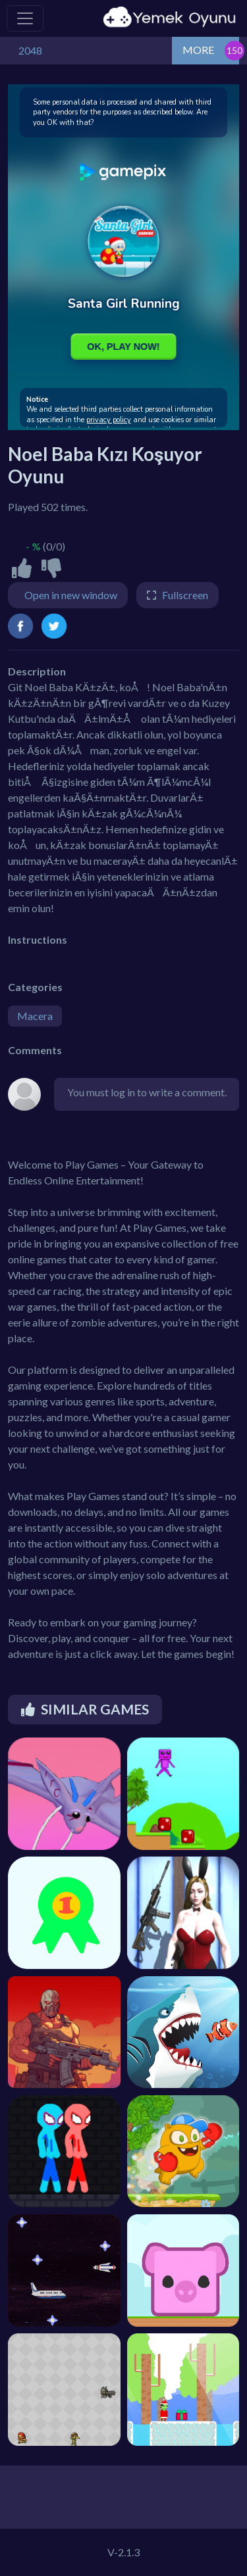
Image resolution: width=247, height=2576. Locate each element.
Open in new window (70, 595)
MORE (198, 49)
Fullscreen (185, 595)
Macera (35, 1015)
